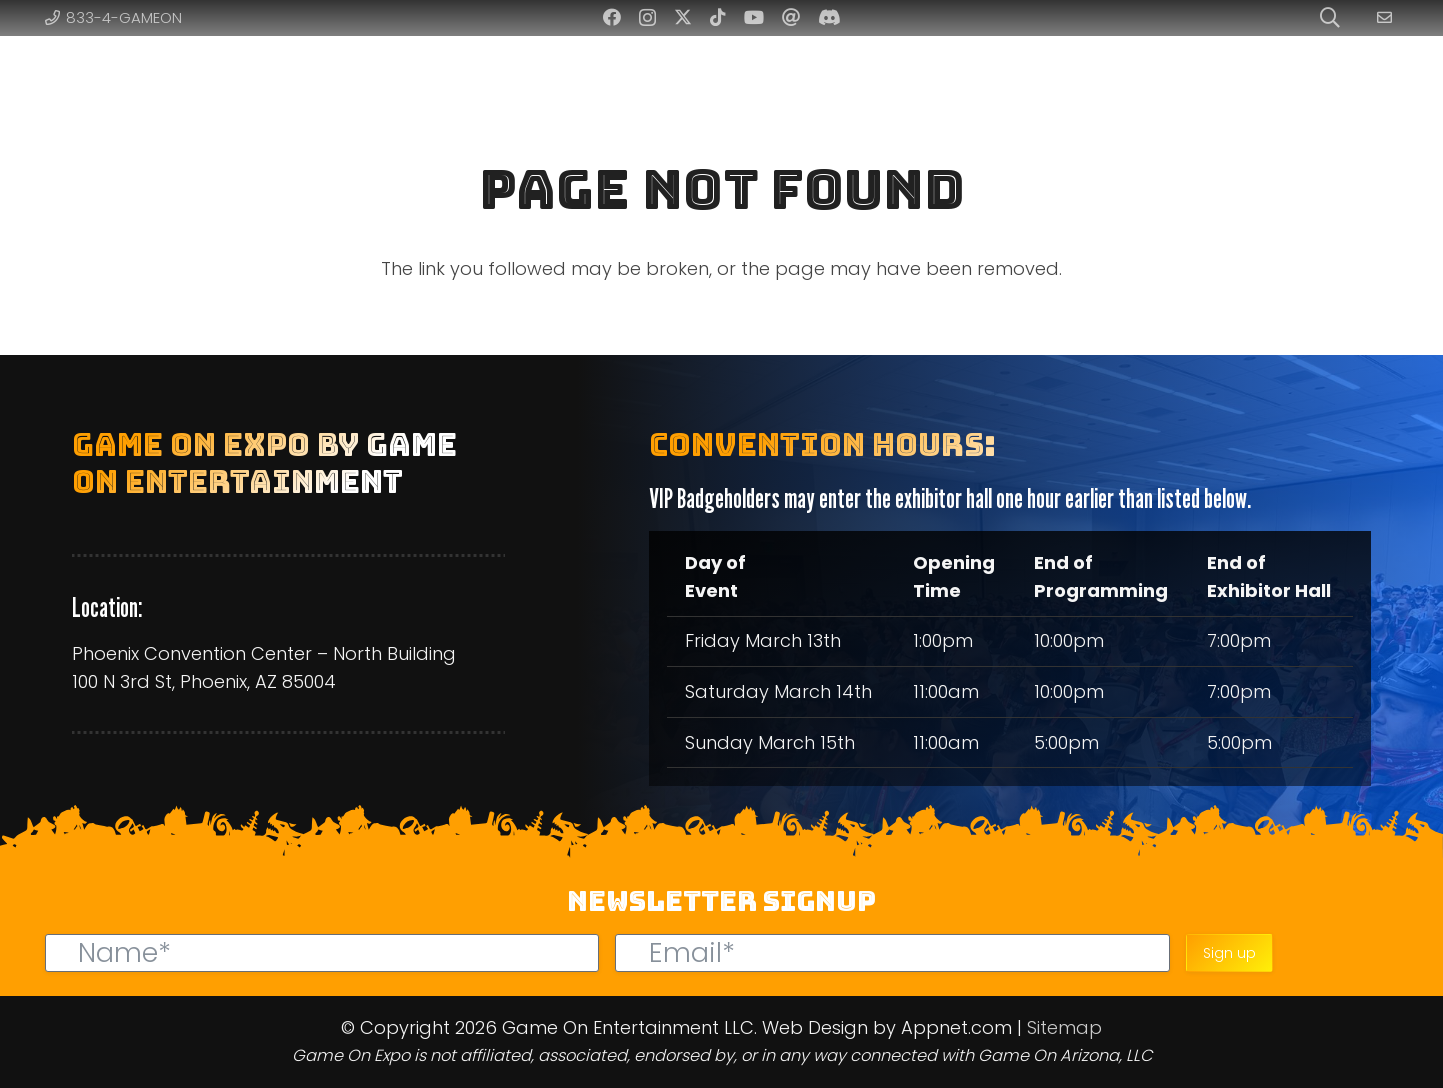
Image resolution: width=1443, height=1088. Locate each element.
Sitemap (1064, 1027)
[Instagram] (647, 18)
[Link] (1387, 17)
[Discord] (829, 17)
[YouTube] (754, 17)
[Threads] (791, 17)
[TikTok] (718, 17)
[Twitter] (683, 17)
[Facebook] (612, 17)
